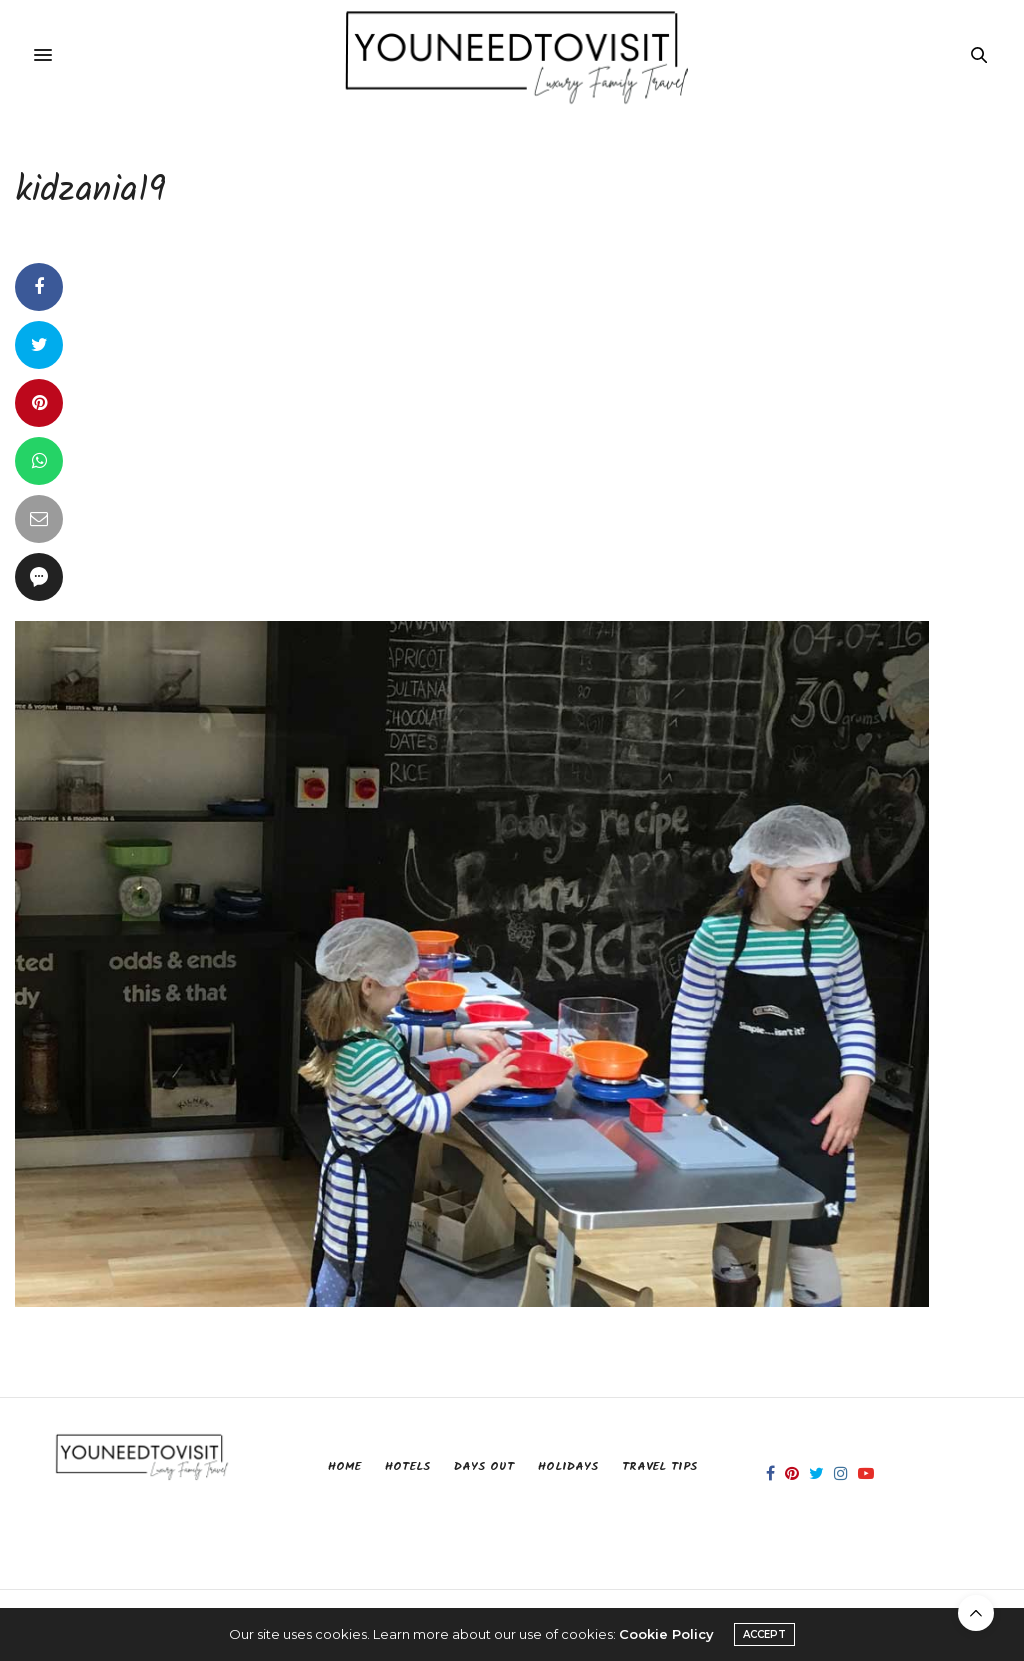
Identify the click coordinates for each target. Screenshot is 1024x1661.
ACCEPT (764, 1634)
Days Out (484, 1466)
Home (344, 1466)
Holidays (568, 1466)
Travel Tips (659, 1466)
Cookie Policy (666, 1634)
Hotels (407, 1466)
